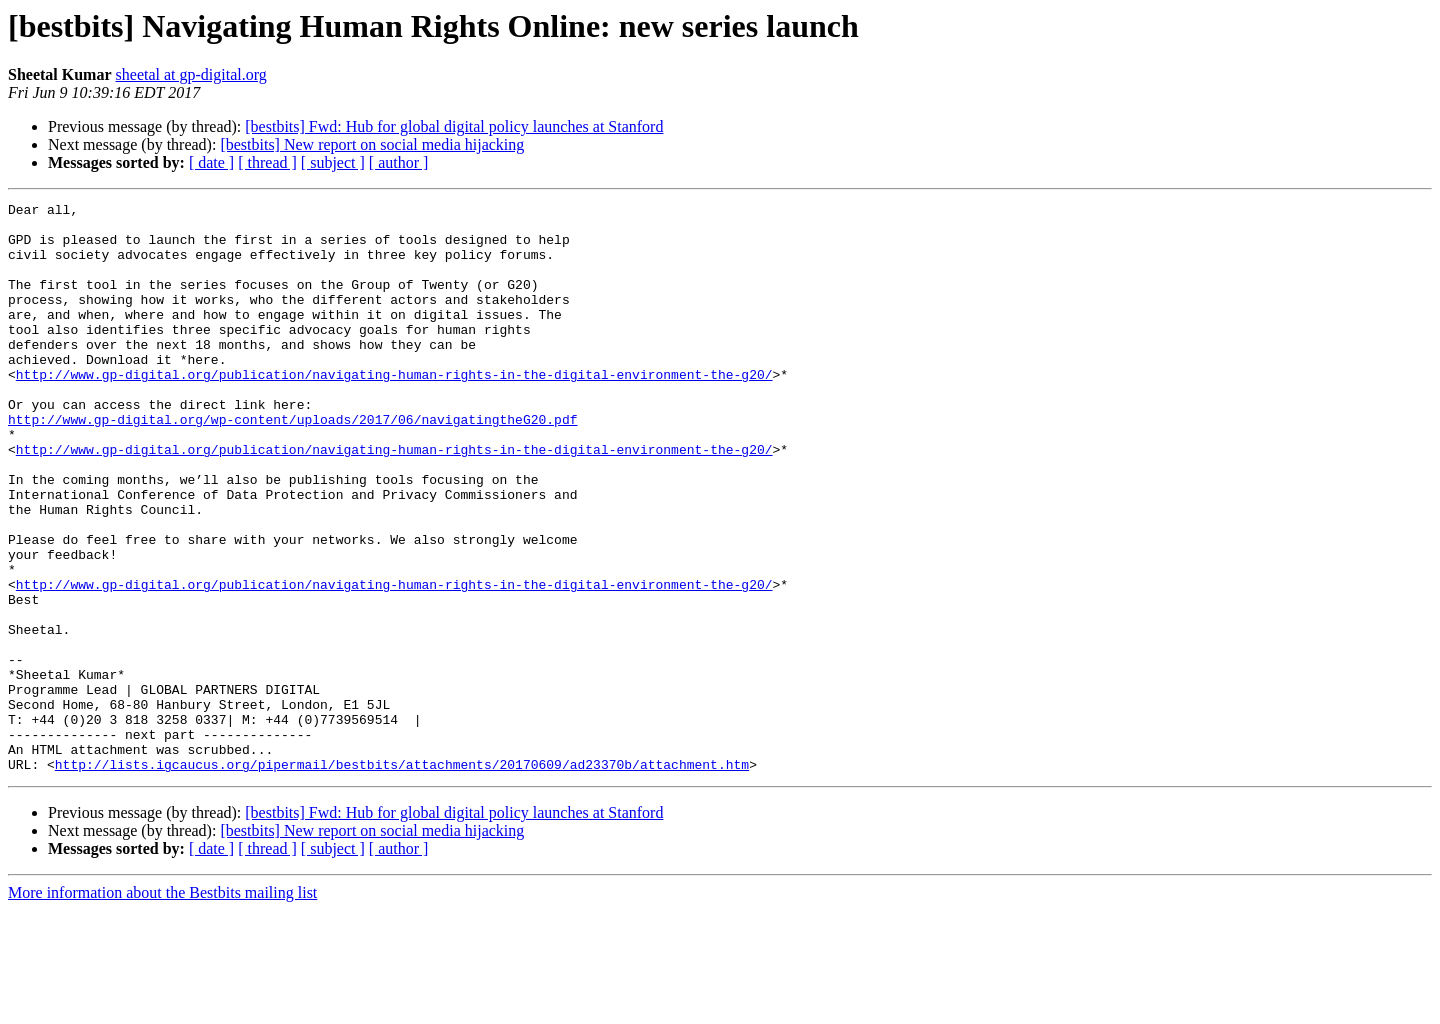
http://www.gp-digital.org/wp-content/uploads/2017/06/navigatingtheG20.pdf (292, 464)
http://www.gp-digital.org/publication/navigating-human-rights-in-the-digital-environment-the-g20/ (394, 410)
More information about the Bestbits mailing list (162, 1006)
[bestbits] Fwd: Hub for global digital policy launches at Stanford (454, 126)
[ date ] (211, 162)
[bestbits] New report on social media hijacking (372, 144)
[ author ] (399, 162)
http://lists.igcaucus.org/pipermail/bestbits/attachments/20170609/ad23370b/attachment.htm (402, 878)
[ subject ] (333, 162)
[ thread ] (267, 162)
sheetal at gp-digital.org (191, 74)
